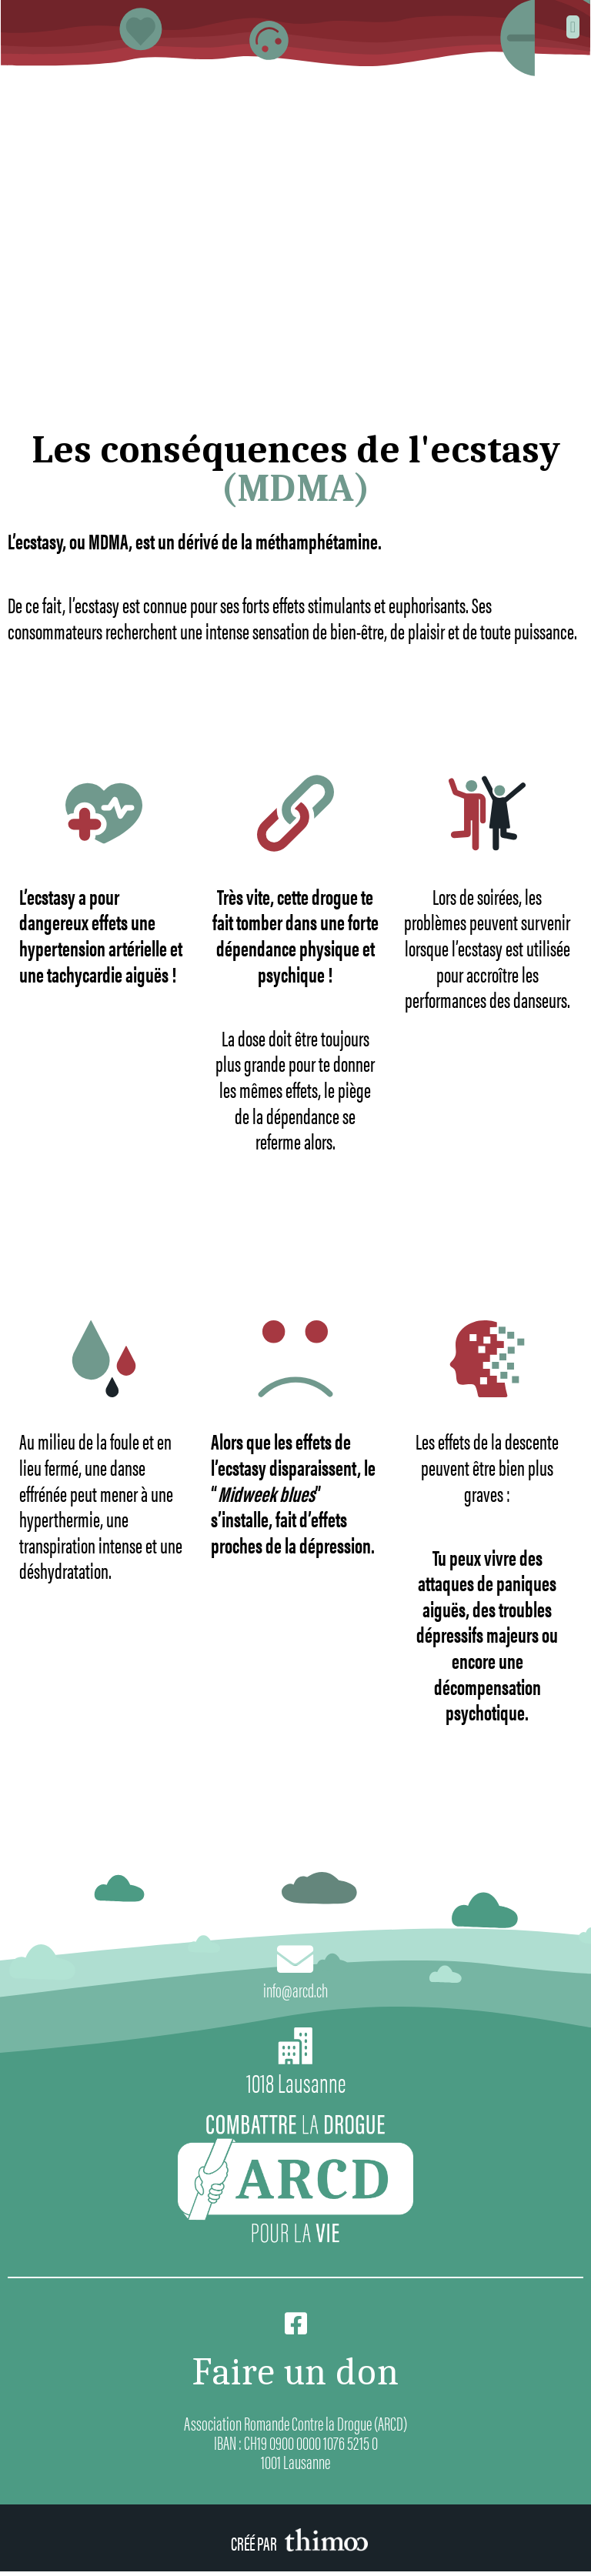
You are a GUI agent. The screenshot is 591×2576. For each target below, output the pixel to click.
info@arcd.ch (295, 1991)
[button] (572, 26)
